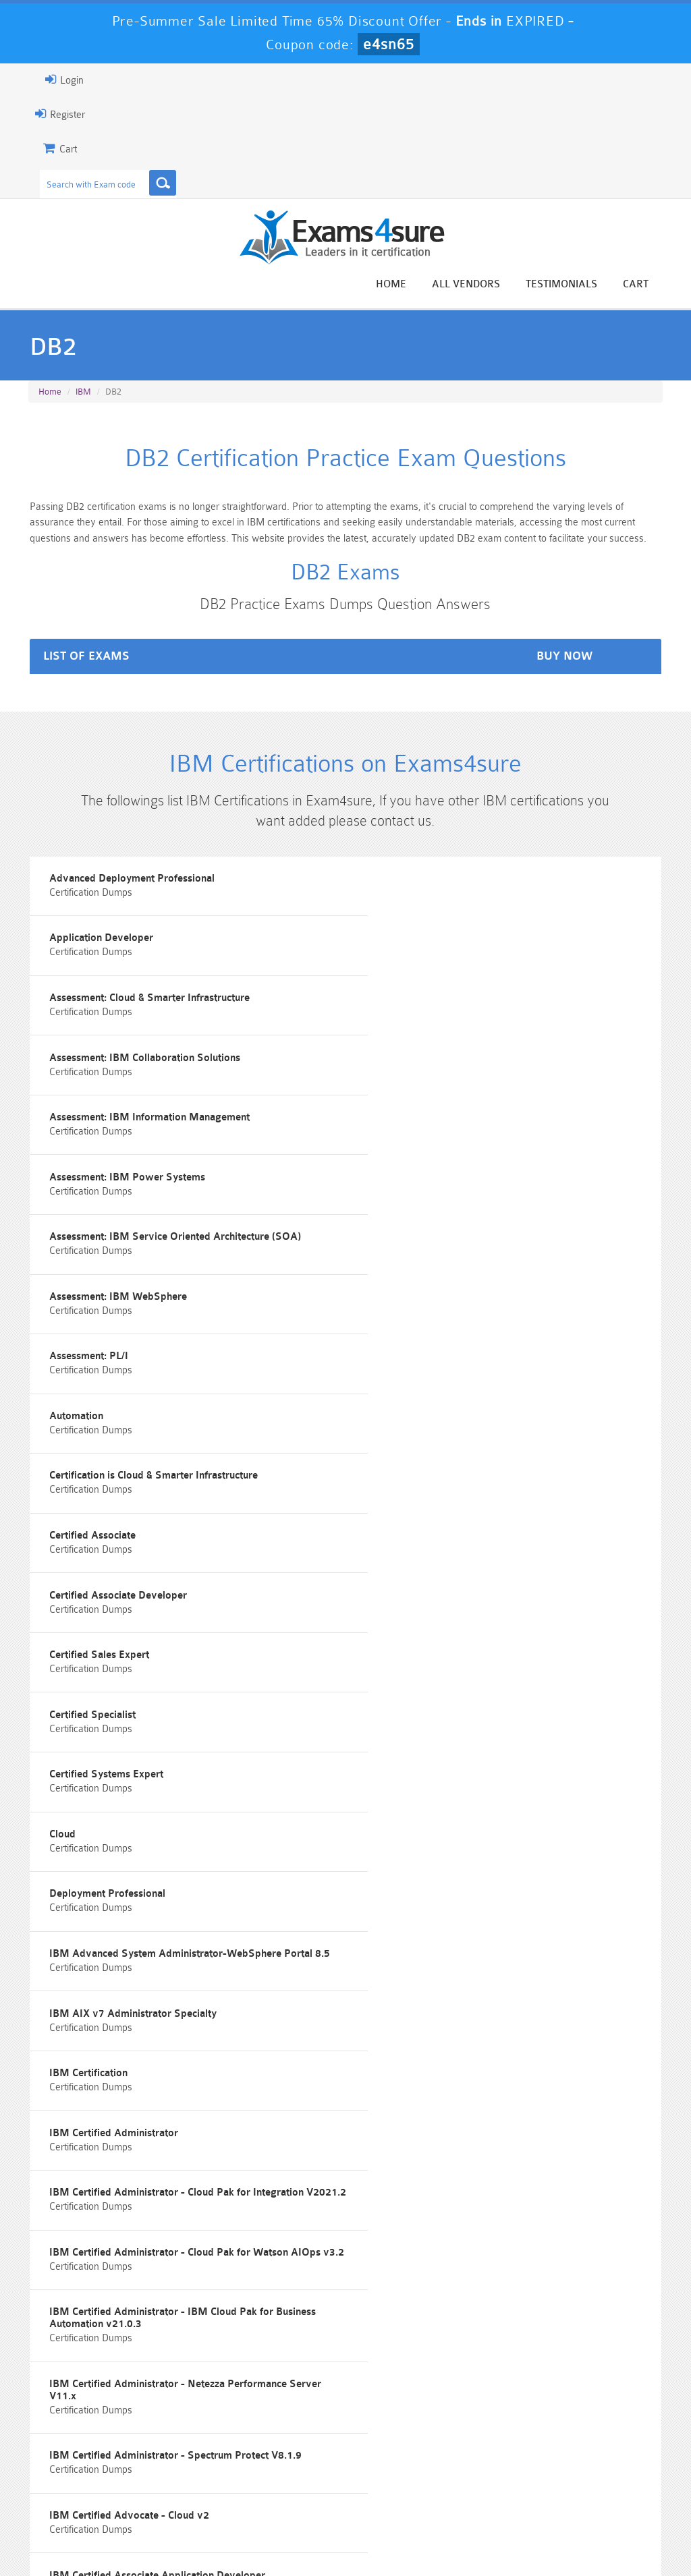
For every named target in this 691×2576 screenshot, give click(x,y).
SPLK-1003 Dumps (399, 2481)
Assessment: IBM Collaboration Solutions (461, 970)
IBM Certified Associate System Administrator (473, 1961)
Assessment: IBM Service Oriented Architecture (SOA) (160, 1122)
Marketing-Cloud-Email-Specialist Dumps (613, 2458)
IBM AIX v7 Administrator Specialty (450, 1580)
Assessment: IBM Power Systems (444, 1046)
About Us (93, 2538)
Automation (393, 1199)
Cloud (47, 1504)
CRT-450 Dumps (506, 2447)
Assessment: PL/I (73, 1199)
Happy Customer (361, 2318)
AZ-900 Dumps (292, 2481)
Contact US (326, 2538)
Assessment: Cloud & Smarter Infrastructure (134, 970)
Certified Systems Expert (423, 1427)
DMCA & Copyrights (415, 2538)
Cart (652, 284)
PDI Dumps (184, 2481)
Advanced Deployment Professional (117, 894)
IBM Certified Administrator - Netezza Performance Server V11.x (502, 1815)
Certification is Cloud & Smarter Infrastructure (138, 1275)
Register (44, 114)
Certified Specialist (77, 1427)
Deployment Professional (424, 1504)
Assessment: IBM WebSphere (435, 1122)
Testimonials (577, 284)
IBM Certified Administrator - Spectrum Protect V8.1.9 (160, 1885)
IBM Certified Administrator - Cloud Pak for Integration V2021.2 (161, 1738)
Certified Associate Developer (103, 1351)
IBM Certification (73, 1656)
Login (48, 79)
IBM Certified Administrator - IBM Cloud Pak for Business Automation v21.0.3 (167, 1815)
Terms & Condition (241, 2538)
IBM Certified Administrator (430, 1656)
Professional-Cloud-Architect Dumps (399, 2452)
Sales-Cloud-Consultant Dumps (291, 2452)
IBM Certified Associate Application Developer (142, 1961)
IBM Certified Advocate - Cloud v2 (446, 1885)
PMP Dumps (77, 2447)
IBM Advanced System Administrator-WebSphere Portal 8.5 (174, 1580)
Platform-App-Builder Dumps (77, 2486)
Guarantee (158, 2538)
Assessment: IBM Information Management (134, 1046)
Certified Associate (409, 1275)
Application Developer (418, 894)
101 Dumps (184, 2447)
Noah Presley (361, 2293)
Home (407, 284)
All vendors (482, 284)
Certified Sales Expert (416, 1351)
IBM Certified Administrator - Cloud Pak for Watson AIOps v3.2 (502, 1738)
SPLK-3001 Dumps (506, 2481)
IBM (83, 394)
